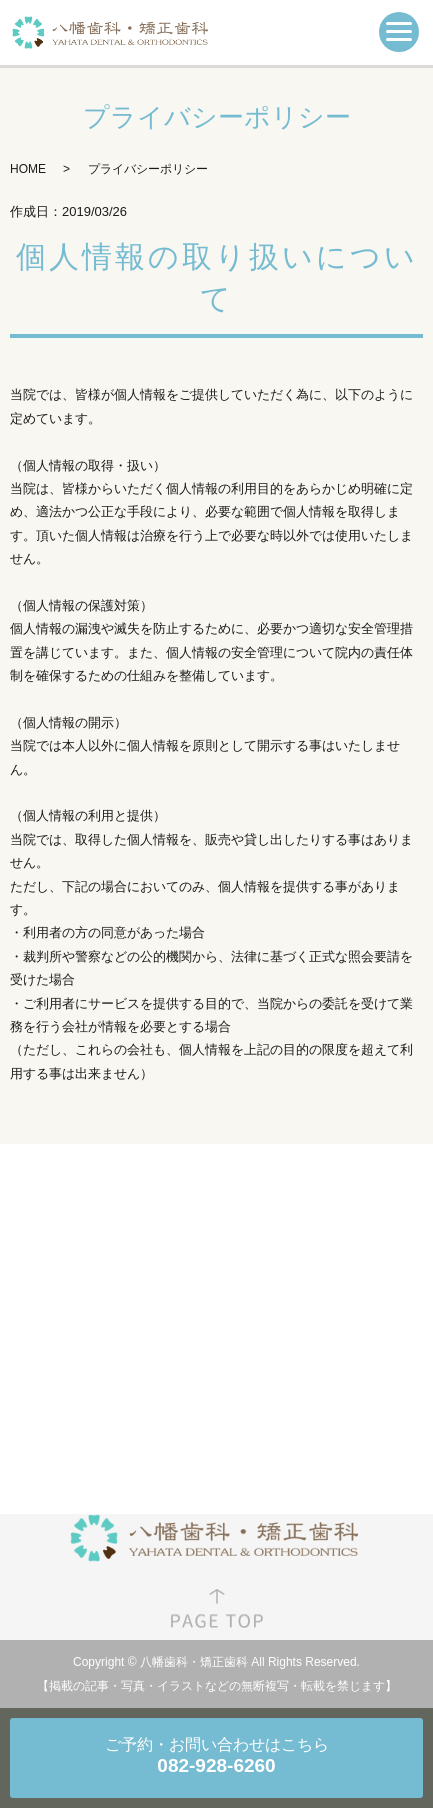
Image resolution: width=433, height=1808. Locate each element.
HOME (28, 169)
